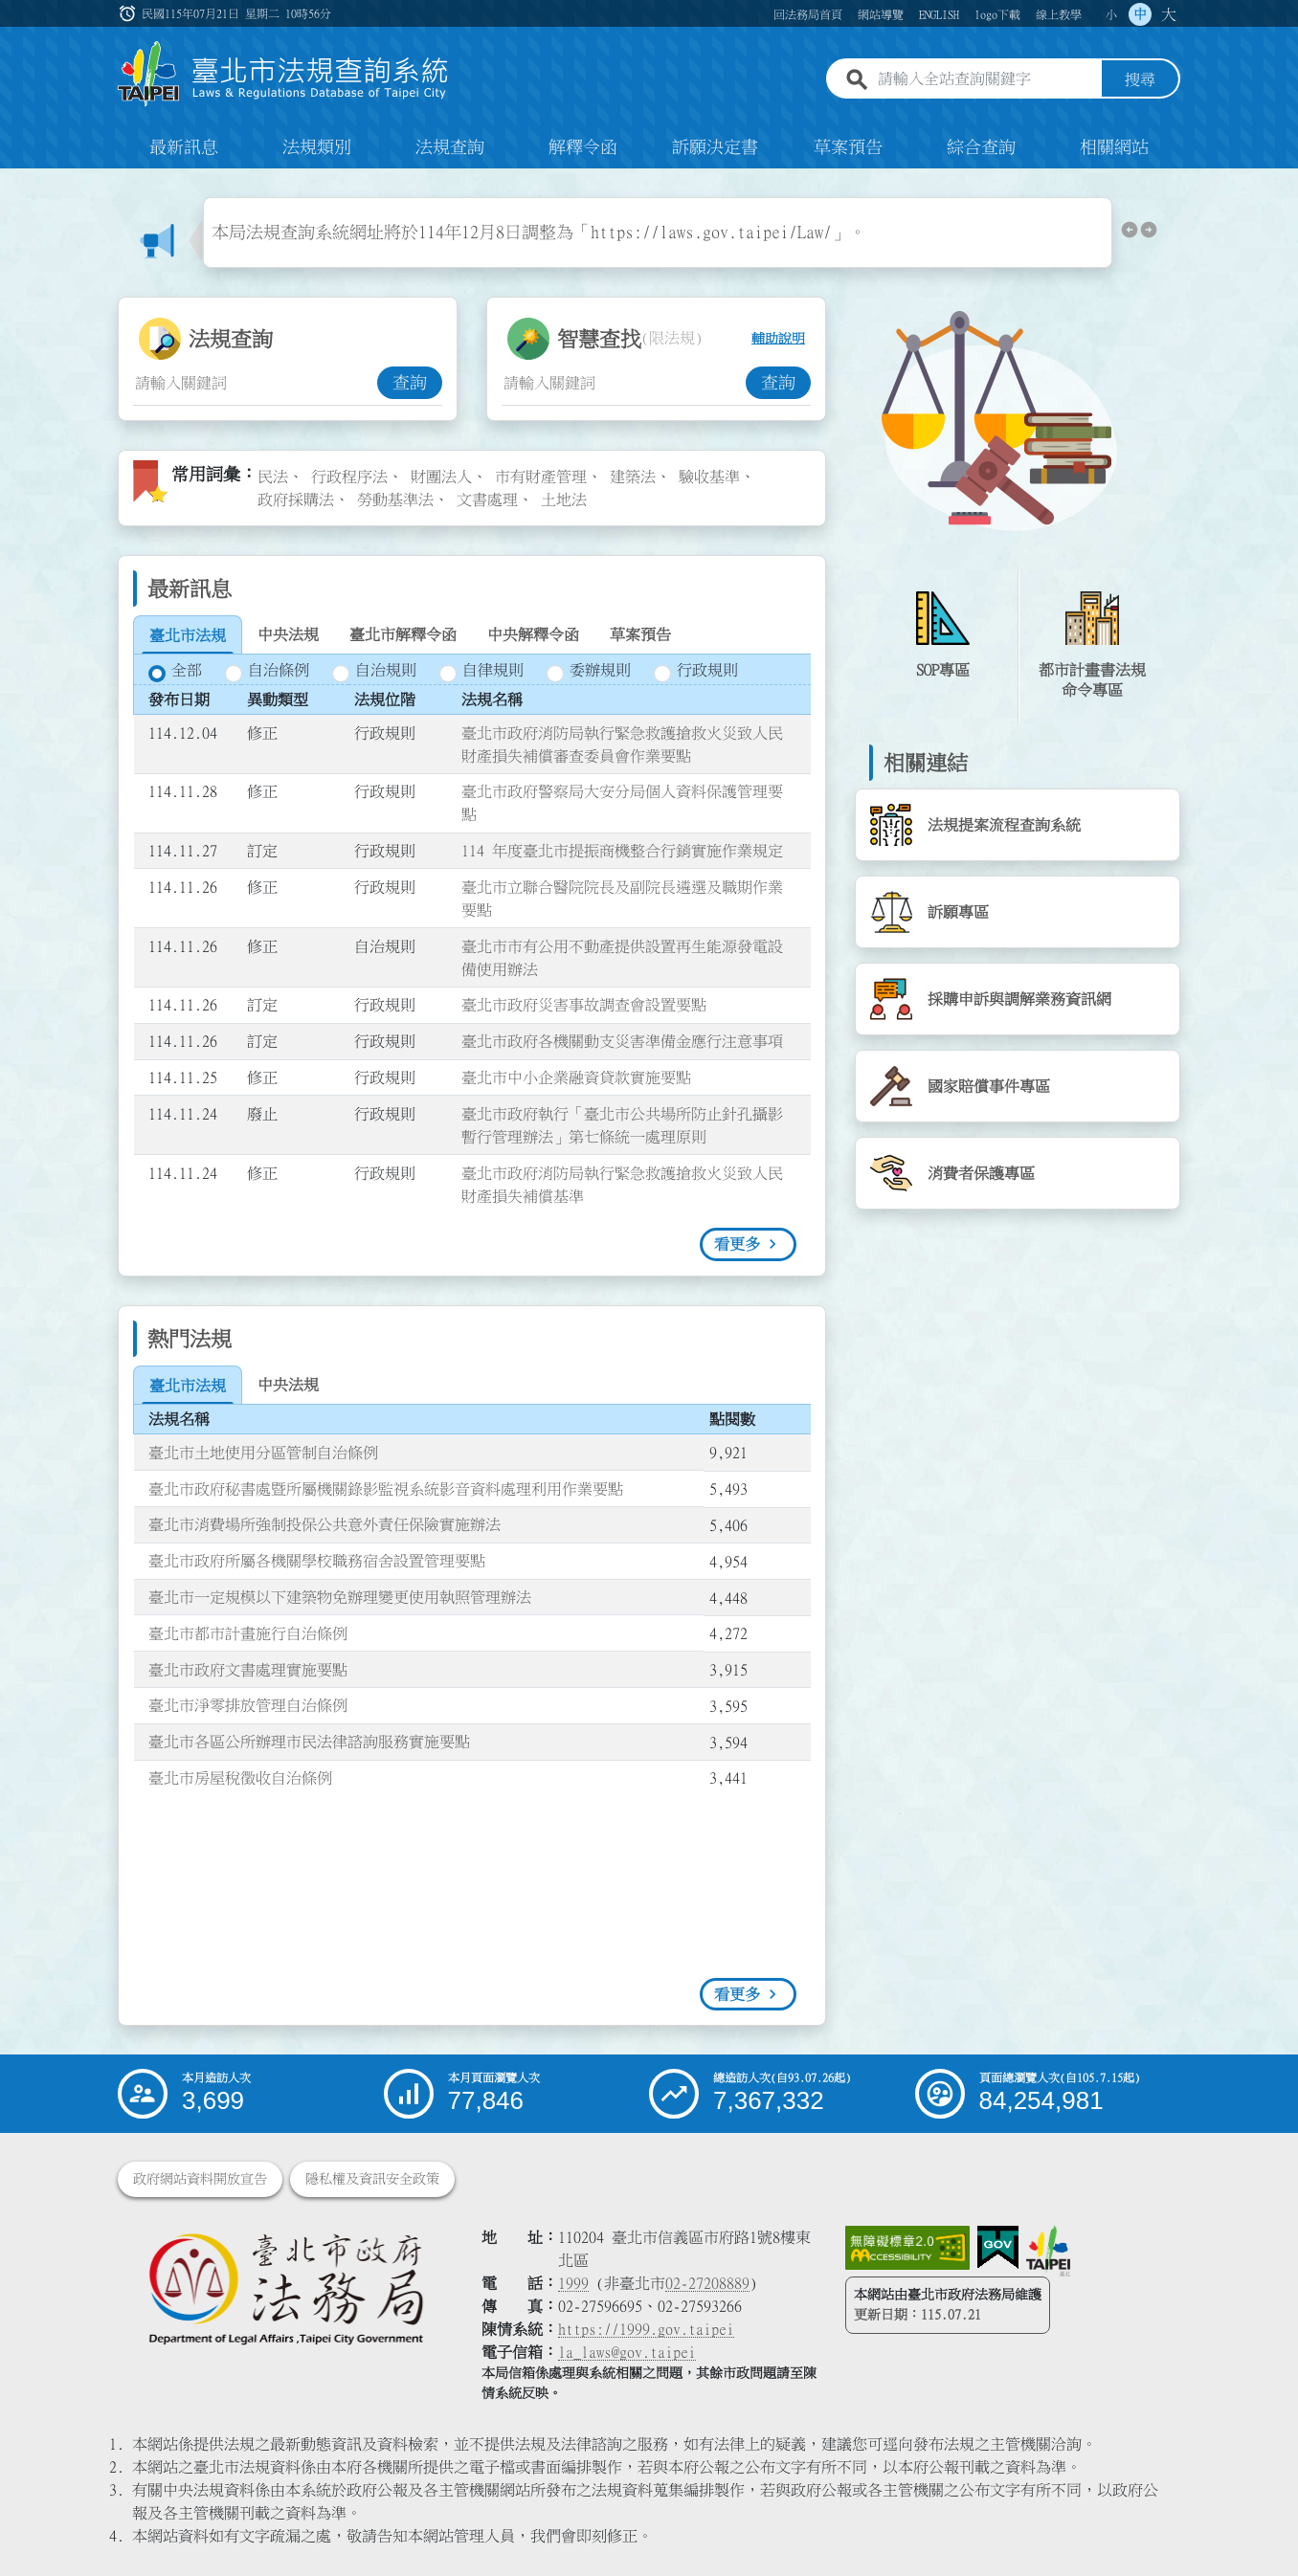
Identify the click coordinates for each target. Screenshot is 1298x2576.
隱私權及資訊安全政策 (372, 2179)
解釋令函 (582, 147)
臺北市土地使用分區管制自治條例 (263, 1452)
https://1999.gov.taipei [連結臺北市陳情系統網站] (646, 2329)
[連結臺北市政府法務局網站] (285, 2287)
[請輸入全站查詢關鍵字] (986, 79)
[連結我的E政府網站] (997, 2248)
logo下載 (997, 14)
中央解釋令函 (533, 634)
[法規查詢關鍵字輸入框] (255, 382)
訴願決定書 (715, 147)
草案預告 (848, 147)
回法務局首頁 (807, 14)
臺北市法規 (187, 635)
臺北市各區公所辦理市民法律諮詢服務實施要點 (309, 1741)
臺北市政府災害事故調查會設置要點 (583, 1004)
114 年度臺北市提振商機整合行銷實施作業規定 (622, 850)
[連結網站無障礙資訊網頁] (907, 2248)
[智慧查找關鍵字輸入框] (624, 382)
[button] (1129, 233)
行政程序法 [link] (349, 476)
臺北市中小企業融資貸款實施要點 (576, 1077)
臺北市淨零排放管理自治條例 (247, 1705)
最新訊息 (183, 147)
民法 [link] (272, 476)
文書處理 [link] (487, 499)
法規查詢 (449, 147)
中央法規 (288, 634)
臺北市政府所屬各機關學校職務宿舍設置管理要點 (316, 1560)
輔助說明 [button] (778, 338)
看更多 (737, 1244)
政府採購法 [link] (295, 499)
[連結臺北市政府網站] (1048, 2251)
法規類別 (316, 147)
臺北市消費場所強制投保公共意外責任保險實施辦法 (324, 1524)
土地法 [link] (564, 499)
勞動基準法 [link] (395, 499)
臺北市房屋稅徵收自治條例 (240, 1778)
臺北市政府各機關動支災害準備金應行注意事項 (622, 1041)
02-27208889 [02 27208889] (707, 2283)
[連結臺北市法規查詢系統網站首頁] (283, 74)
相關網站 (1114, 147)
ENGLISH (939, 14)
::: (129, 13)
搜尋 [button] (1140, 79)
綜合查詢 (981, 147)
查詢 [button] (409, 382)
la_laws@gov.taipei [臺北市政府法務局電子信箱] (627, 2352)
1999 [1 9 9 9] (573, 2283)
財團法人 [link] (441, 476)
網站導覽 (881, 14)
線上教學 (1059, 14)
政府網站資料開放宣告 (200, 2179)
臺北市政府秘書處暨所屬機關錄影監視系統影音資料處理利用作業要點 (385, 1489)
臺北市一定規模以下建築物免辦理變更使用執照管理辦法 (339, 1597)
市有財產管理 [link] (541, 476)
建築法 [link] (633, 476)
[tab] (187, 635)
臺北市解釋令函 (403, 634)
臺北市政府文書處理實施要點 (247, 1669)
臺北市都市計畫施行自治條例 (247, 1633)
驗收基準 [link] (709, 476)
